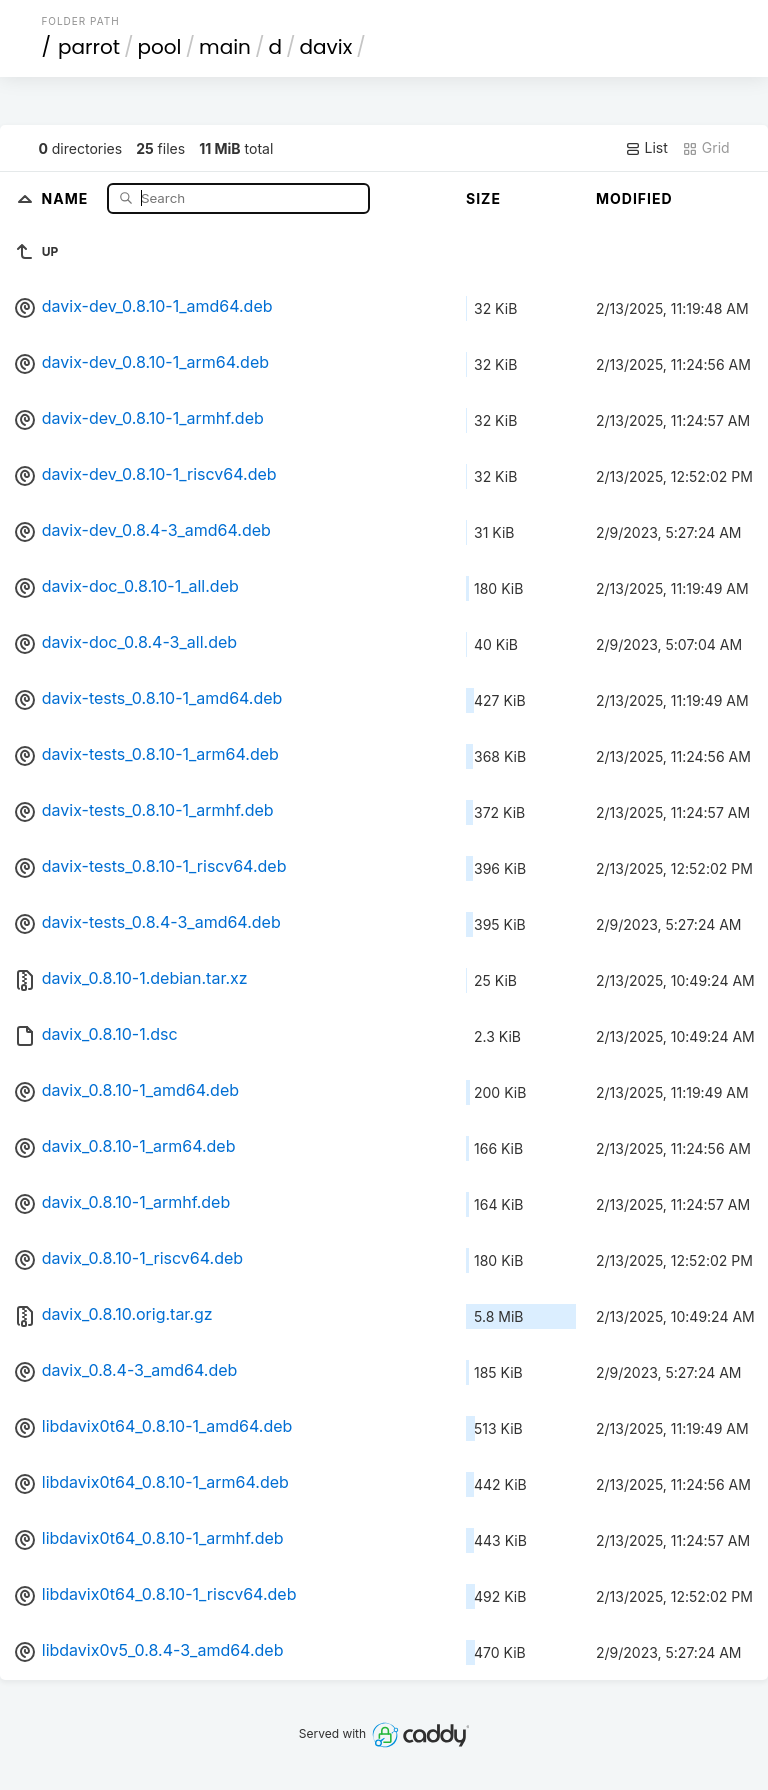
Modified (634, 198)
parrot (89, 47)
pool (160, 47)
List (646, 148)
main (225, 47)
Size (483, 198)
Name (67, 197)
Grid (706, 148)
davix (326, 47)
